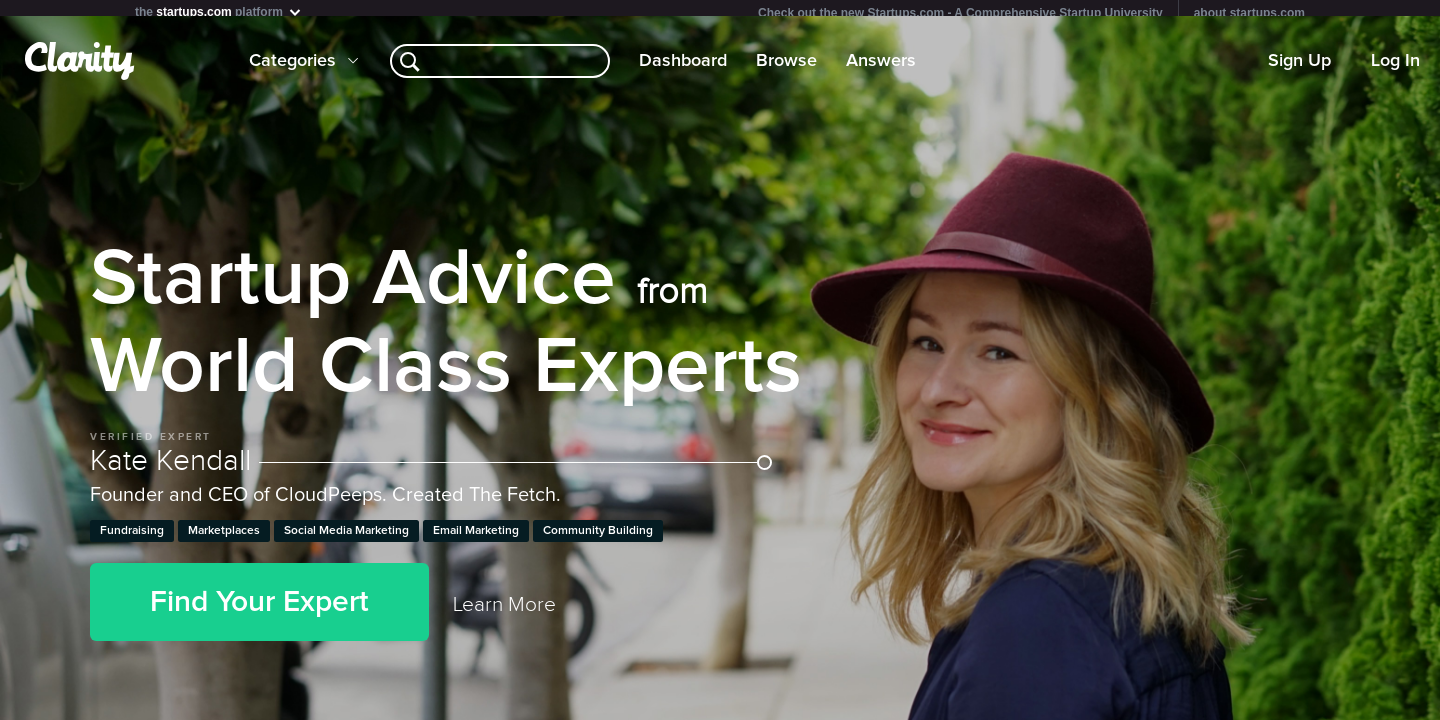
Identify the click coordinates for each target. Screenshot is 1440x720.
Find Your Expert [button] (259, 610)
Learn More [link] (504, 612)
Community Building (598, 539)
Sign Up (1299, 69)
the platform (219, 11)
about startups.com (1249, 13)
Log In (1395, 69)
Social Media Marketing (346, 539)
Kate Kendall (431, 469)
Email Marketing (476, 539)
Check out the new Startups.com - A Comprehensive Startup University (960, 13)
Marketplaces (224, 539)
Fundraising (132, 539)
